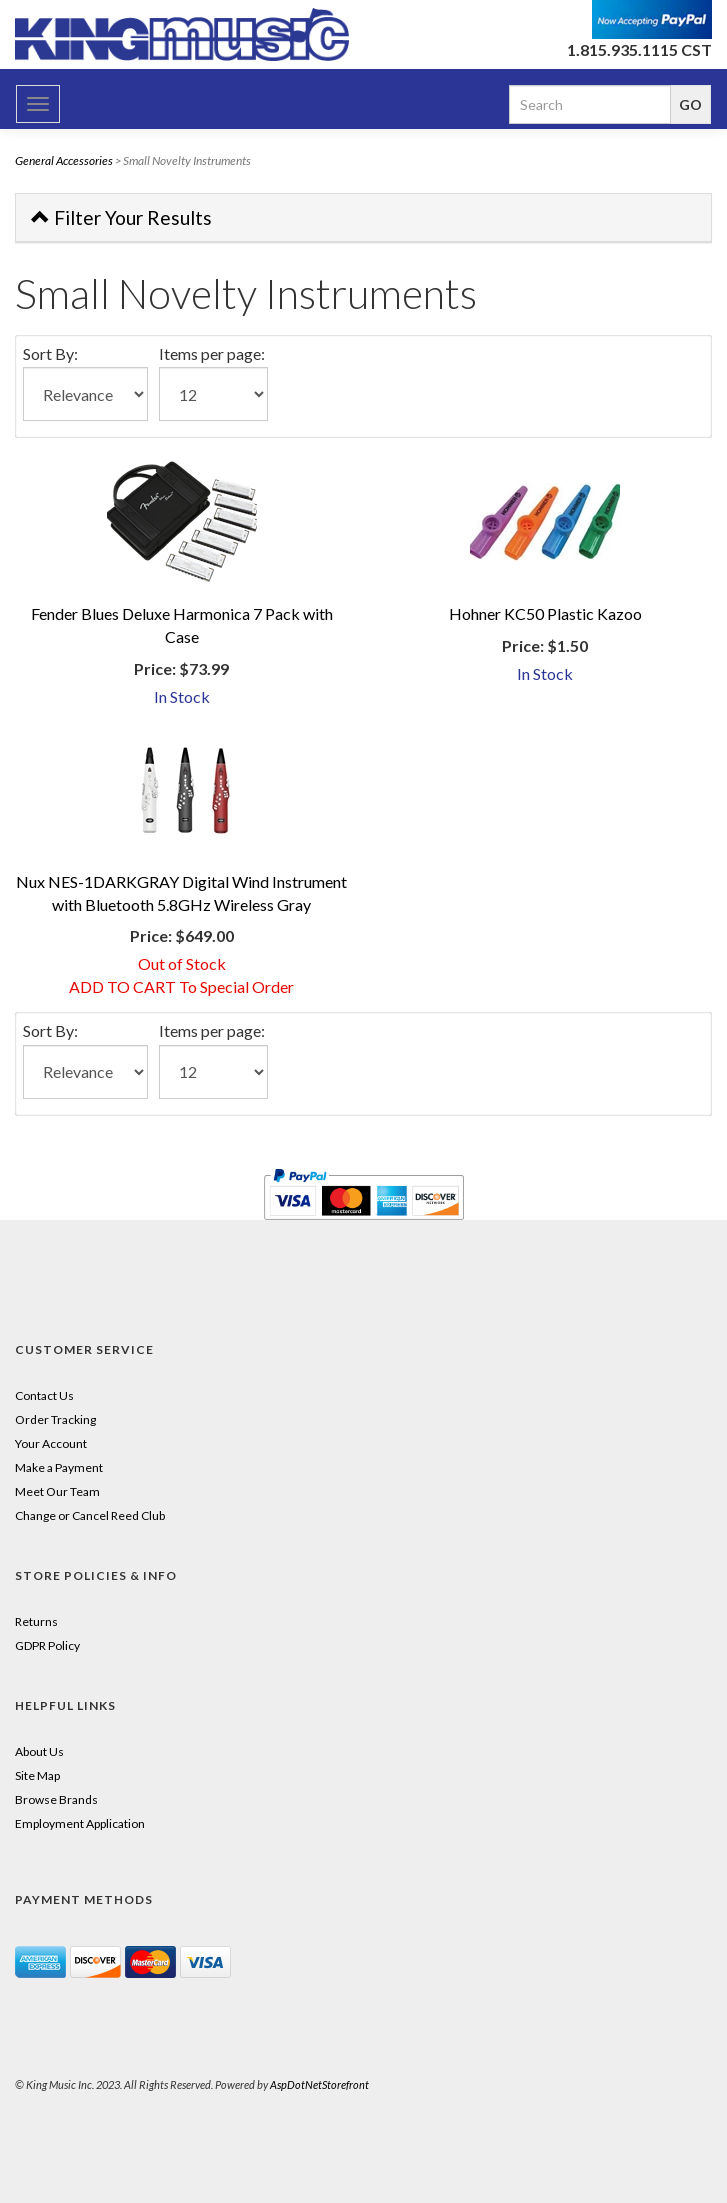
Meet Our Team (57, 1491)
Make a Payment (59, 1467)
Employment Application (80, 1823)
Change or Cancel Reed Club (90, 1515)
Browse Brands (56, 1799)
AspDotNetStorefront (319, 2084)
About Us (39, 1751)
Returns (36, 1621)
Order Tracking (55, 1419)
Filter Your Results (121, 217)
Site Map (37, 1775)
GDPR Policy (47, 1645)
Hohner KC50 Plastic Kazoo (545, 613)
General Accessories (64, 160)
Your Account (51, 1443)
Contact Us (44, 1395)
